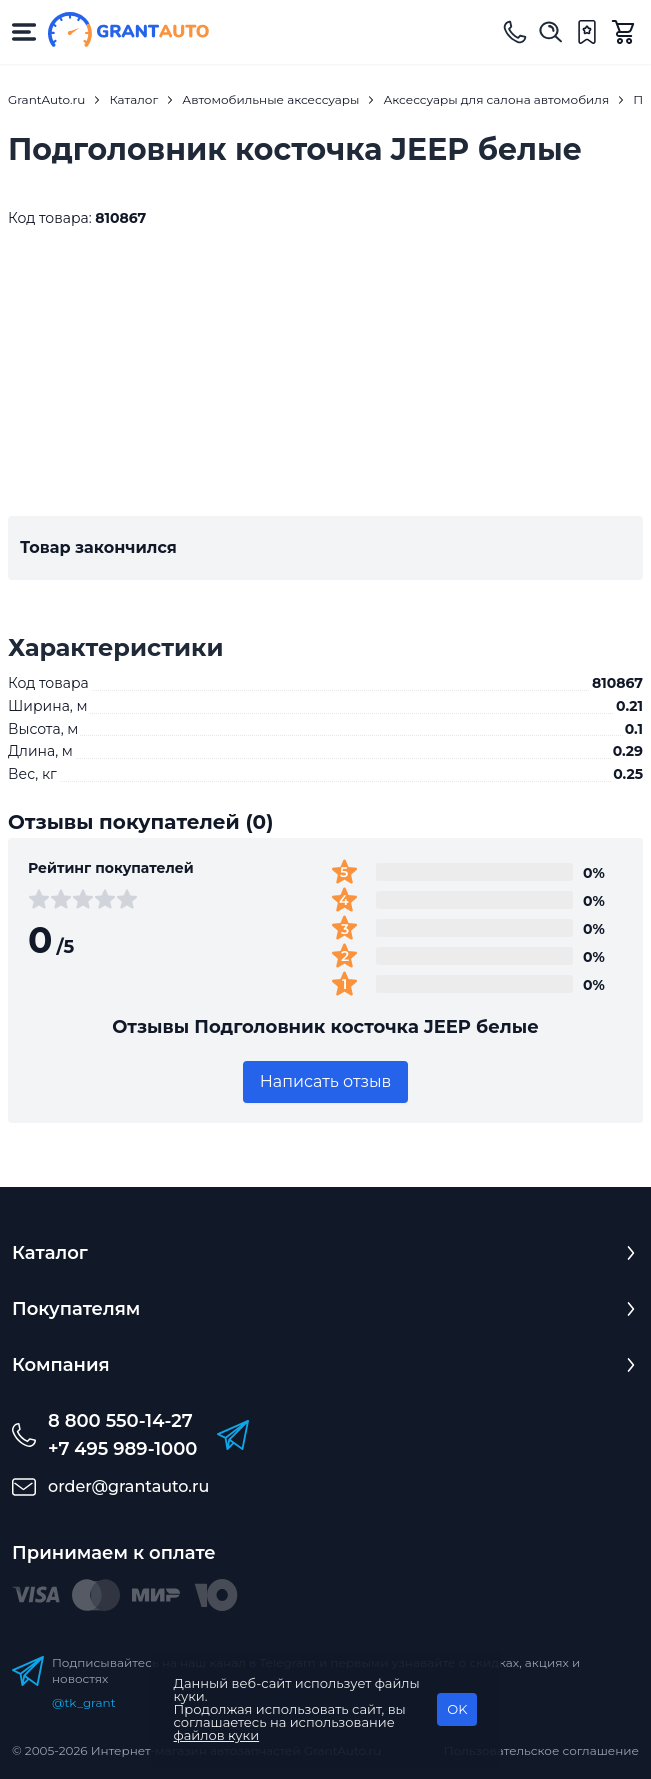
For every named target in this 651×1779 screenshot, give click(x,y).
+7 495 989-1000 (122, 1449)
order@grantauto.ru (128, 1486)
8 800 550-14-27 (120, 1421)
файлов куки (217, 1735)
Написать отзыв (326, 1081)
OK (457, 1709)
